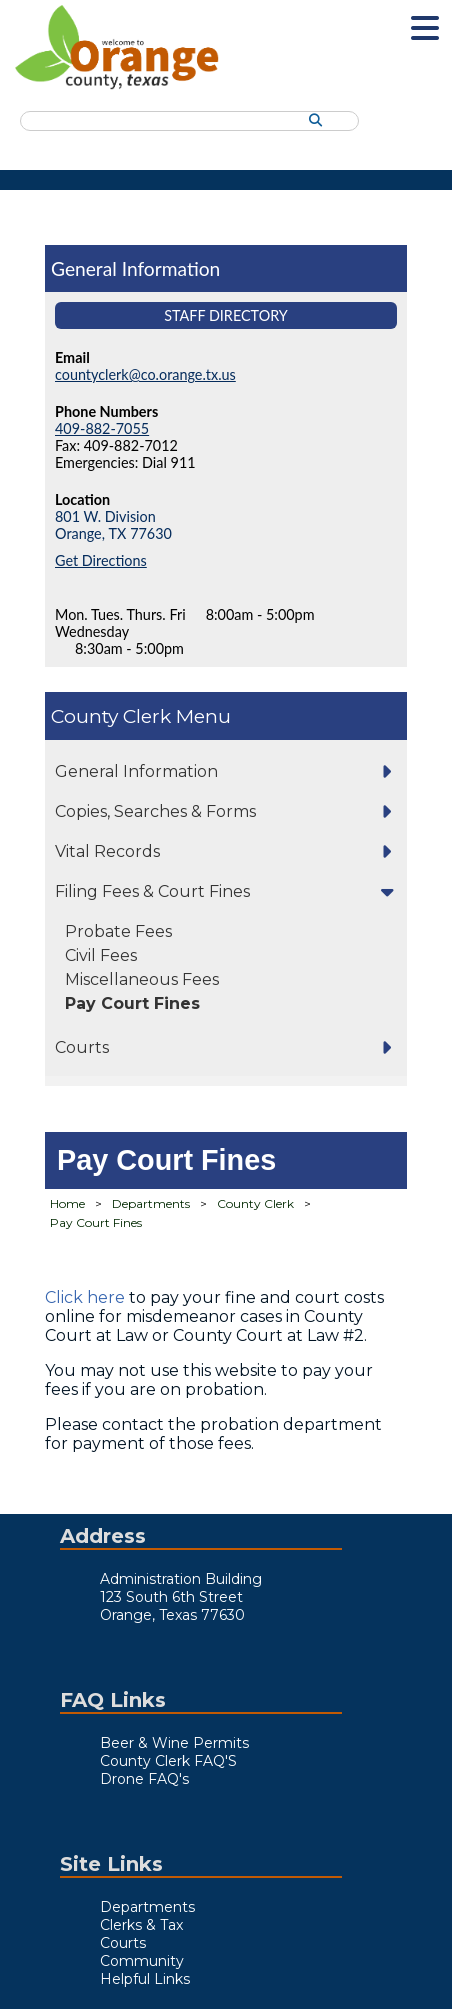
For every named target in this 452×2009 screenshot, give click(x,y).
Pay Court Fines (132, 1003)
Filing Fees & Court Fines (152, 891)
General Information (136, 771)
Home (67, 1203)
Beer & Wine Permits (174, 1743)
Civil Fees (101, 955)
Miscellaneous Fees (142, 979)
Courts (82, 1047)
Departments (151, 1203)
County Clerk (111, 716)
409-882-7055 (102, 428)
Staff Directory (226, 315)
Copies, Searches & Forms (155, 811)
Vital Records (107, 851)
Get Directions (101, 560)
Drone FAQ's (144, 1779)
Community (142, 1961)
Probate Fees (118, 931)
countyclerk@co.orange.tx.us (145, 374)
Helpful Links (145, 1979)
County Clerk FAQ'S (168, 1761)
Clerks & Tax (141, 1925)
